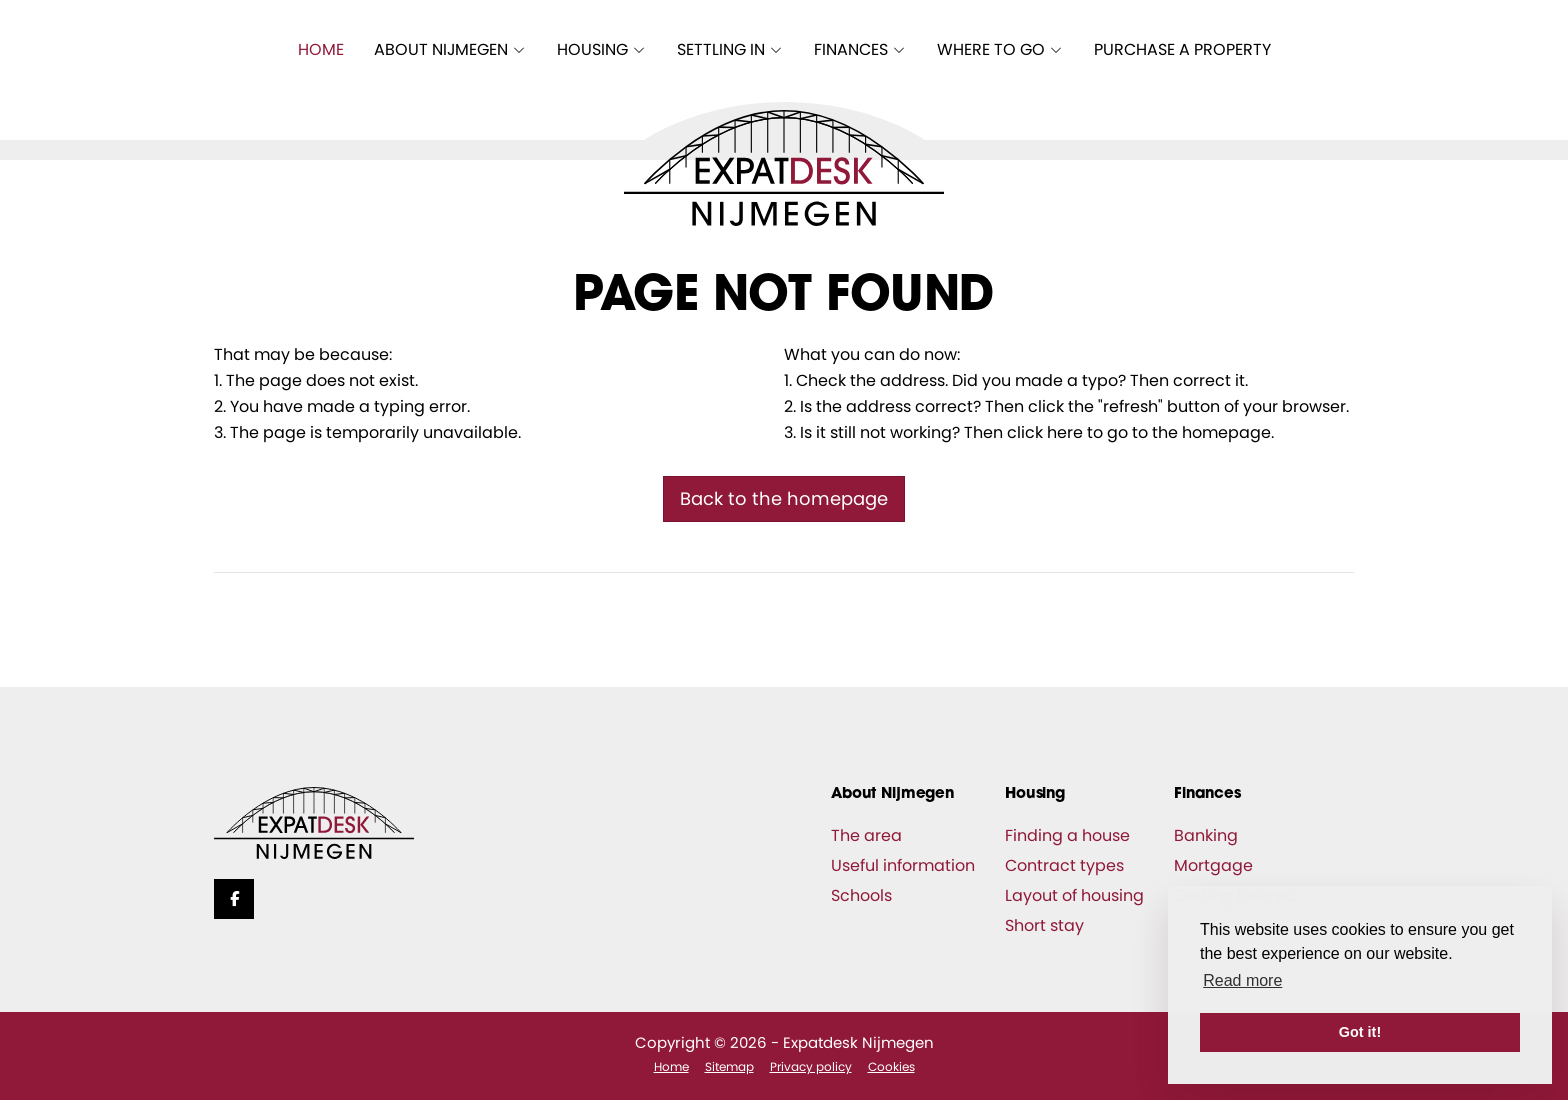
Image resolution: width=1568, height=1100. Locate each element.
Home (321, 49)
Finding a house (1067, 835)
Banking (1206, 835)
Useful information (903, 865)
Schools (861, 895)
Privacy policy (811, 1066)
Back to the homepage (784, 498)
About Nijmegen (450, 49)
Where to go (1000, 49)
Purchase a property (1182, 49)
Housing (602, 49)
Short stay (1044, 925)
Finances (860, 49)
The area (866, 835)
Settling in (730, 49)
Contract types (1064, 865)
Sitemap (729, 1066)
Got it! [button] (1360, 1032)
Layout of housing (1074, 895)
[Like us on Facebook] (234, 899)
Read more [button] (1242, 980)
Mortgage (1213, 865)
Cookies (891, 1066)
